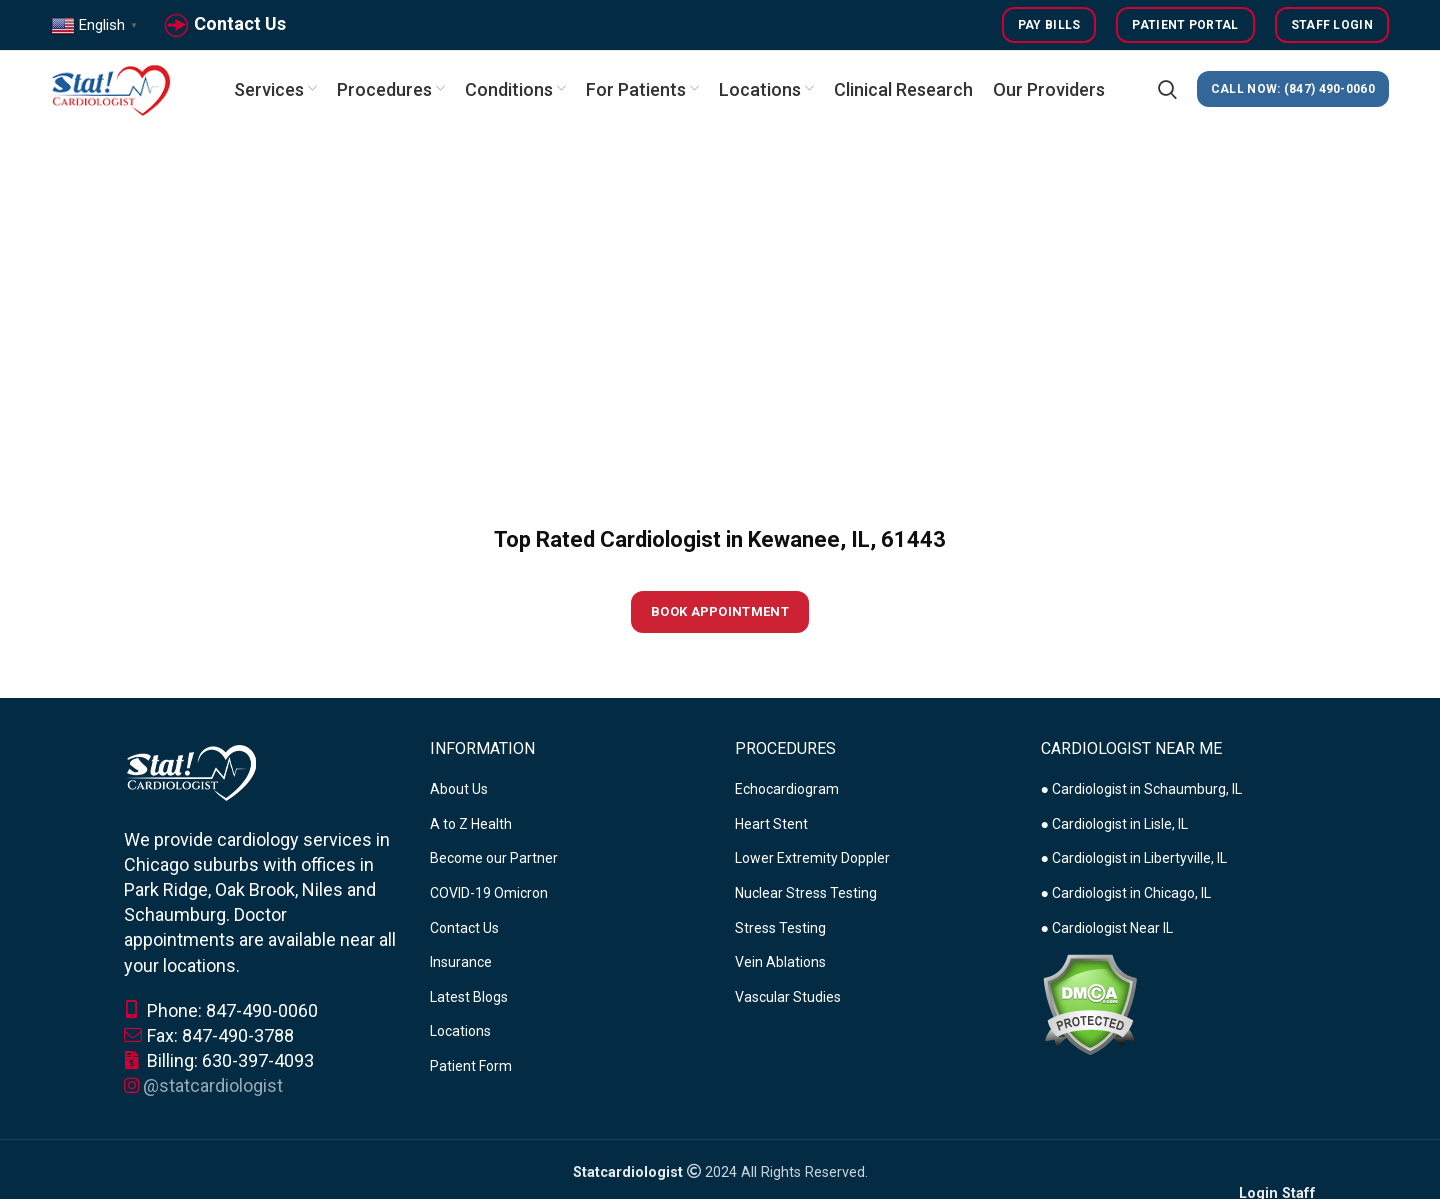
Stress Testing (780, 928)
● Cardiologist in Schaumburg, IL (1141, 790)
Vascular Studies (788, 997)
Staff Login (1332, 25)
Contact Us (240, 23)
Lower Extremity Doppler (812, 859)
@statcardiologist (213, 1086)
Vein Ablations (780, 963)
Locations (460, 1032)
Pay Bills (1049, 25)
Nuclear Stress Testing (806, 894)
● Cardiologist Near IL (1107, 928)
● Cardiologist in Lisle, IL (1114, 824)
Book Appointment (720, 612)
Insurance (461, 963)
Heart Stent (771, 824)
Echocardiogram (787, 790)
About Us (459, 790)
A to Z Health (471, 824)
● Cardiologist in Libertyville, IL (1134, 859)
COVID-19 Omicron (489, 894)
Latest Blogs (469, 997)
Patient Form (471, 1067)
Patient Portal (1185, 25)
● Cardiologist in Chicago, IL (1126, 894)
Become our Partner (494, 859)
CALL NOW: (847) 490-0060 (1293, 90)
